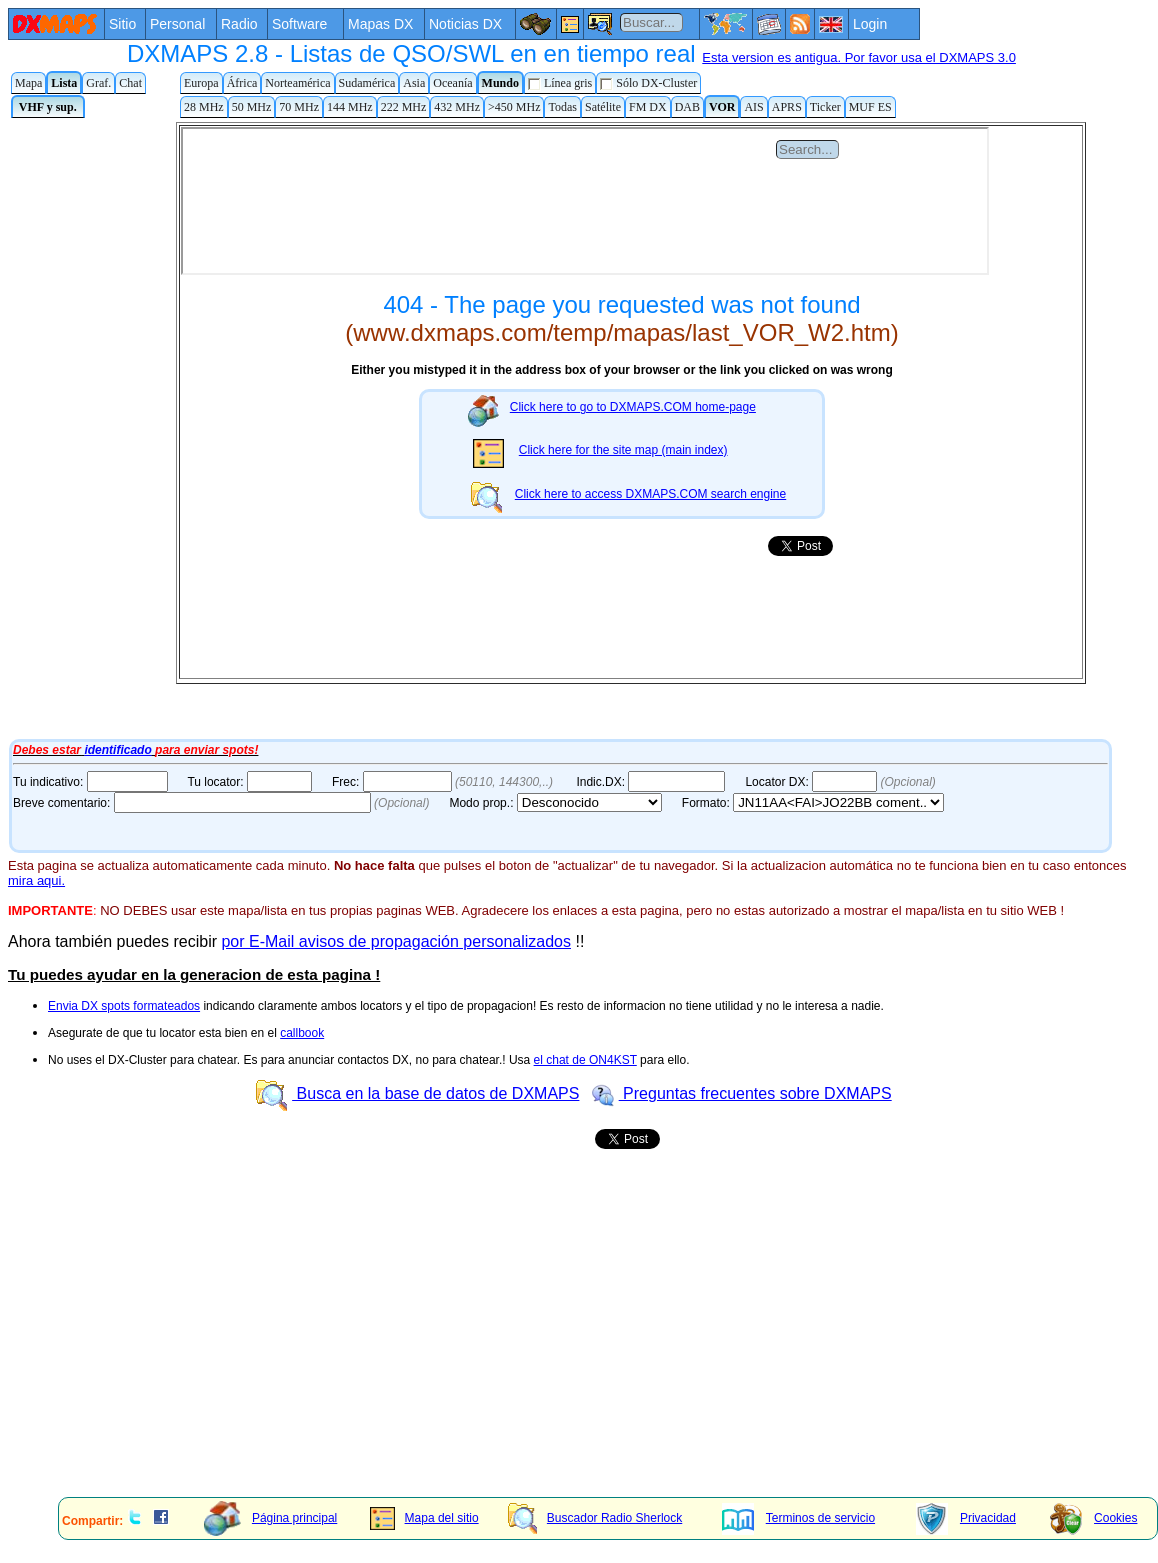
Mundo (500, 83)
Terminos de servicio (798, 1518)
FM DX (648, 107)
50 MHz (252, 107)
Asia (414, 83)
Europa (201, 83)
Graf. (98, 83)
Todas (562, 107)
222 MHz (404, 107)
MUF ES (870, 107)
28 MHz (204, 107)
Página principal (270, 1518)
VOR (722, 107)
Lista (64, 83)
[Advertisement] (537, 1342)
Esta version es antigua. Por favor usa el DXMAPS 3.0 (859, 57)
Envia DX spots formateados (124, 1006)
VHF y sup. (48, 107)
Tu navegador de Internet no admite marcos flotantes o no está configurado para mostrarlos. (558, 428)
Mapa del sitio (424, 1518)
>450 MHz (514, 107)
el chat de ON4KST (585, 1060)
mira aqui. (36, 880)
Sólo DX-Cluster (648, 83)
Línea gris (560, 83)
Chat (130, 83)
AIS (753, 107)
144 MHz (350, 107)
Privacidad (966, 1518)
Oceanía (452, 83)
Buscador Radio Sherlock (595, 1518)
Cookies (1093, 1518)
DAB (687, 107)
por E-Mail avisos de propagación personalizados (396, 941)
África (242, 83)
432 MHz (457, 107)
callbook (302, 1033)
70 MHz (299, 107)
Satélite (603, 107)
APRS (787, 107)
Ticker (825, 107)
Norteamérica (297, 83)
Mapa (28, 83)
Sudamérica (367, 83)
